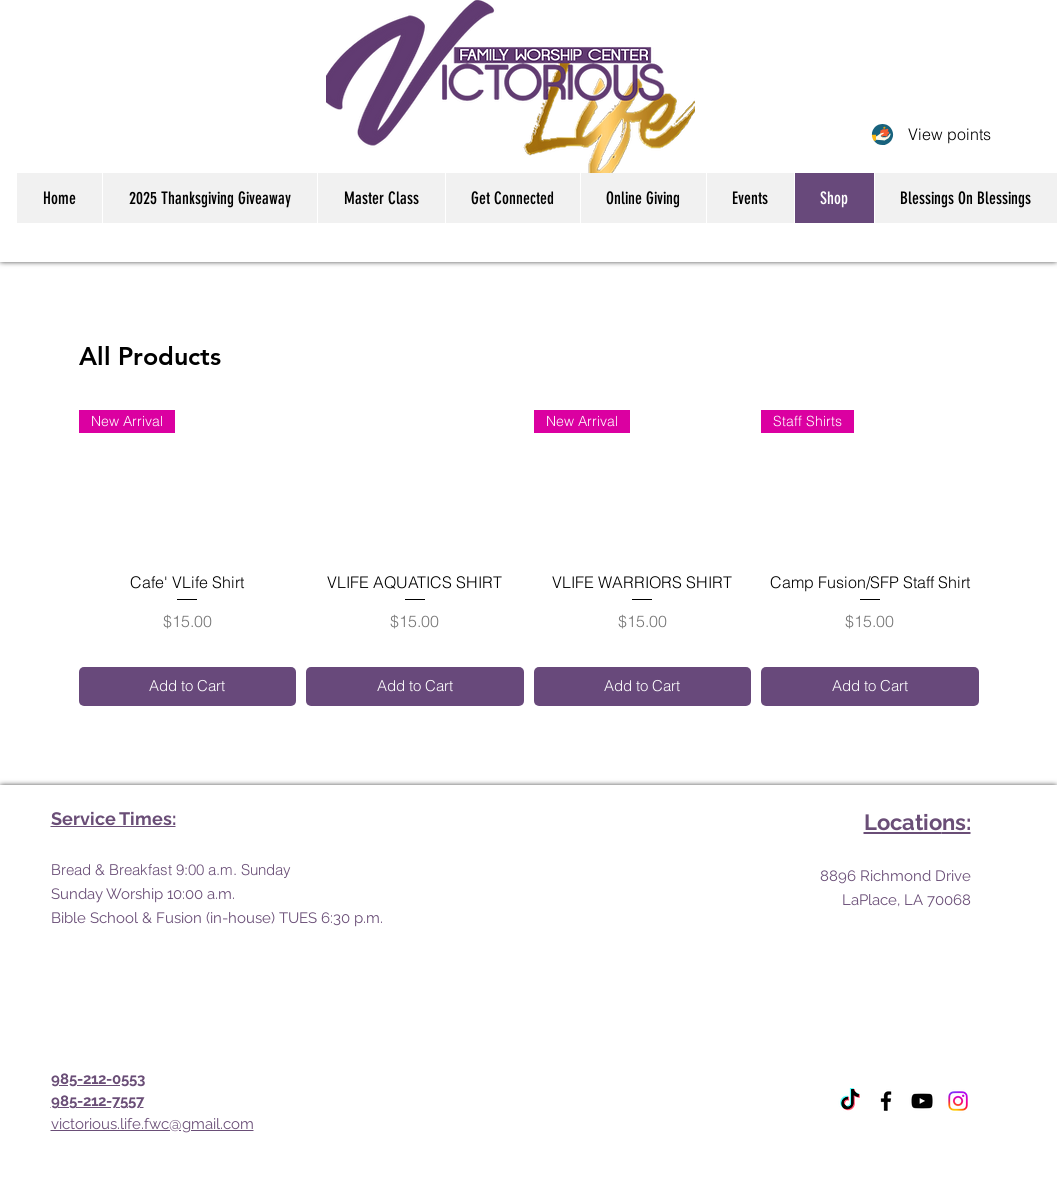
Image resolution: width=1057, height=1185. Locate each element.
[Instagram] (958, 1101)
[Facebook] (886, 1101)
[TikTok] (850, 1101)
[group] (529, 558)
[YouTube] (922, 1101)
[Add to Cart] (188, 686)
